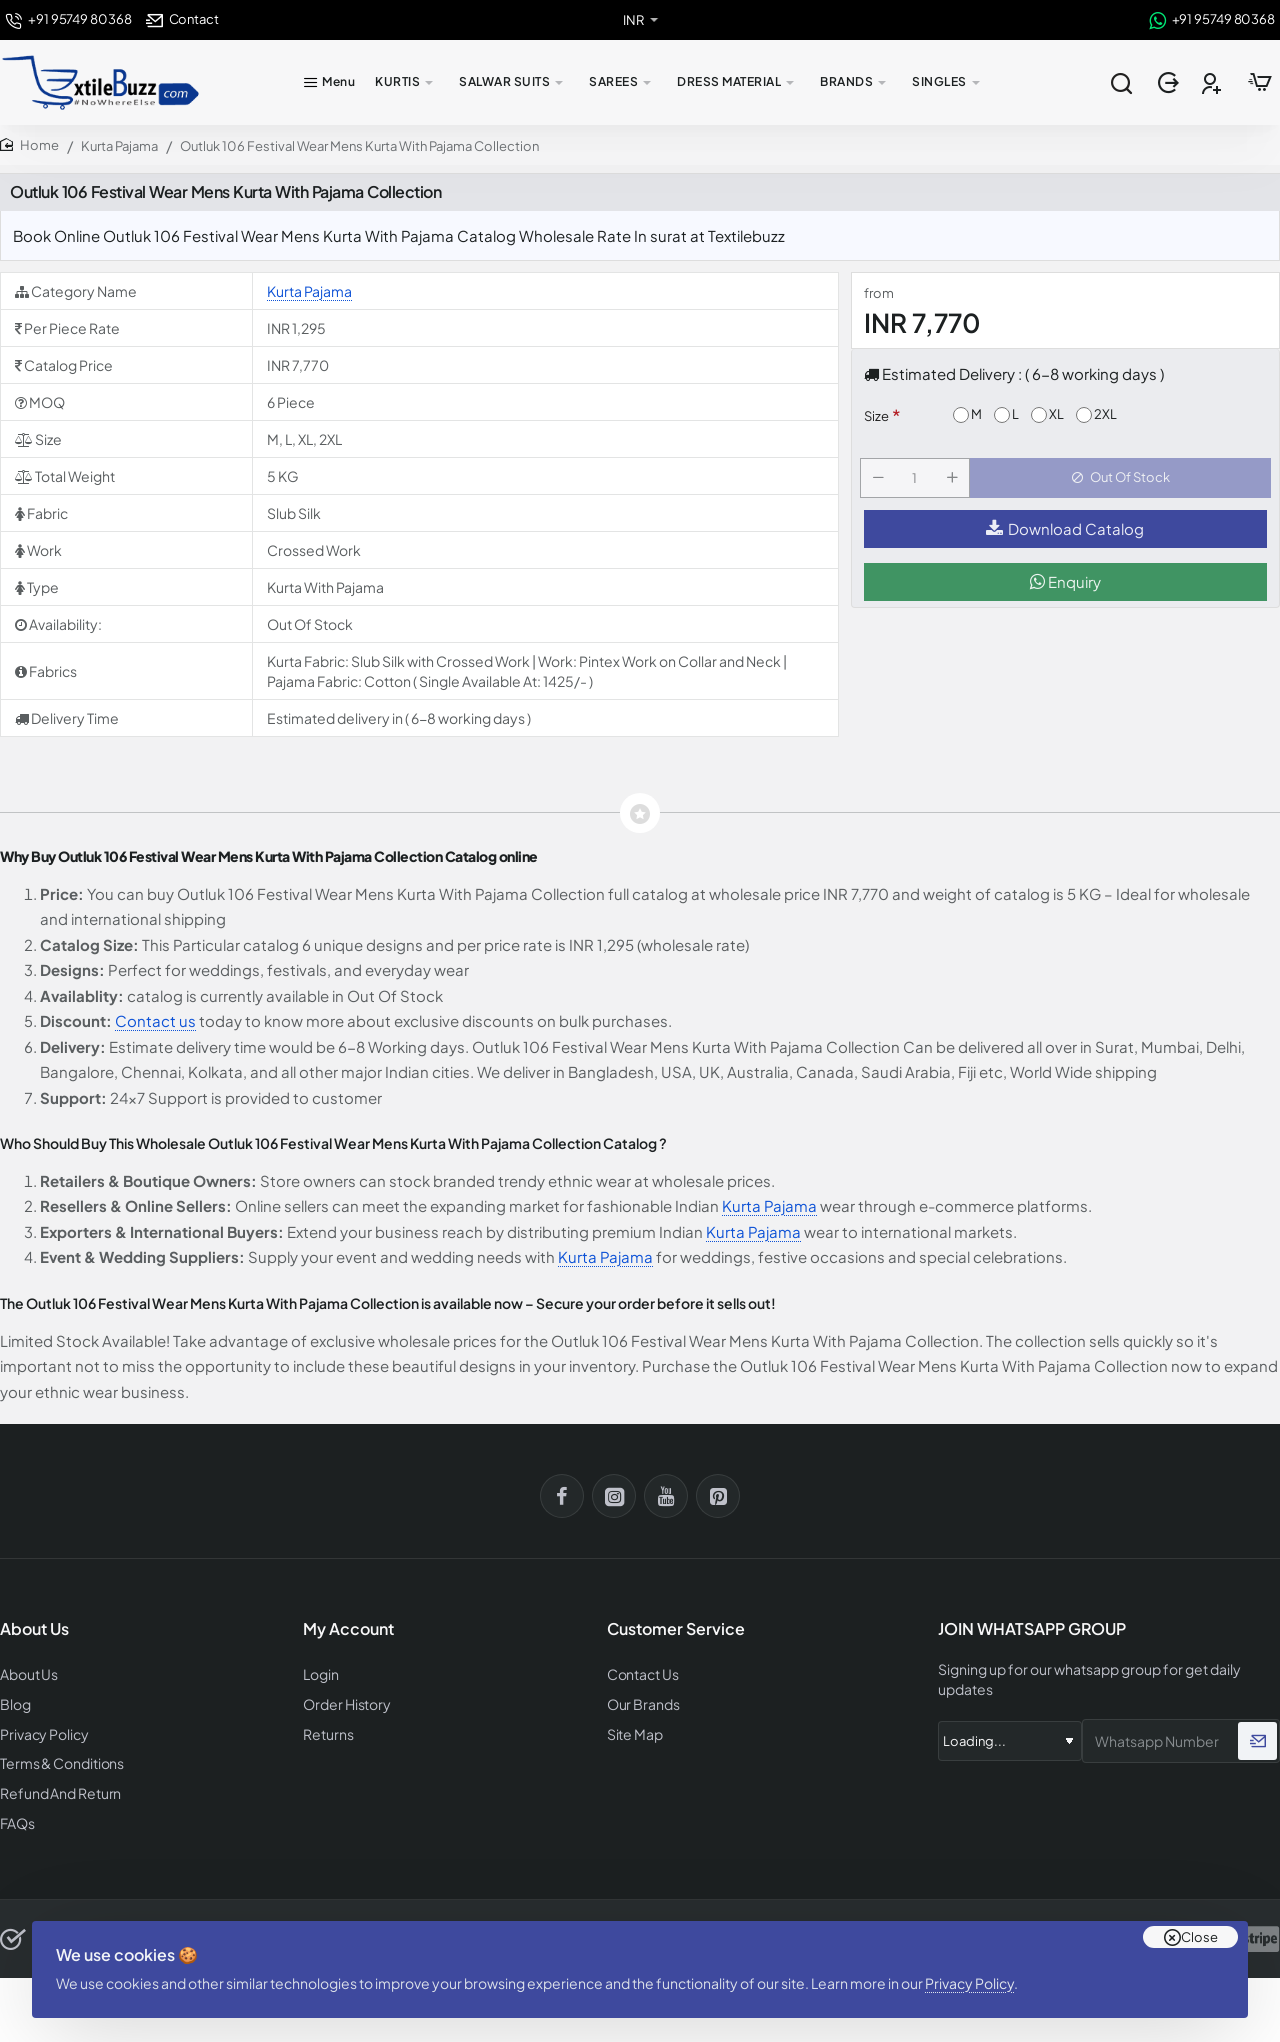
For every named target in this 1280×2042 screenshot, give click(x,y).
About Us (27, 1673)
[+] (956, 484)
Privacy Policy (977, 1967)
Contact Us (641, 1673)
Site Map (633, 1731)
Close (1199, 1913)
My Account (348, 1630)
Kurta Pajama (119, 146)
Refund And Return (54, 1788)
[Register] (1213, 83)
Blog (15, 1702)
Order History (344, 1702)
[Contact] (182, 19)
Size (876, 416)
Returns (325, 1731)
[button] (1124, 484)
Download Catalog (1065, 540)
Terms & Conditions (59, 1759)
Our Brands (640, 1702)
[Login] (1170, 83)
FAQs (16, 1816)
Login (320, 1673)
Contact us (155, 1020)
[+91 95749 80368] (68, 19)
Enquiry (1065, 593)
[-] (882, 484)
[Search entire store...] (1121, 83)
